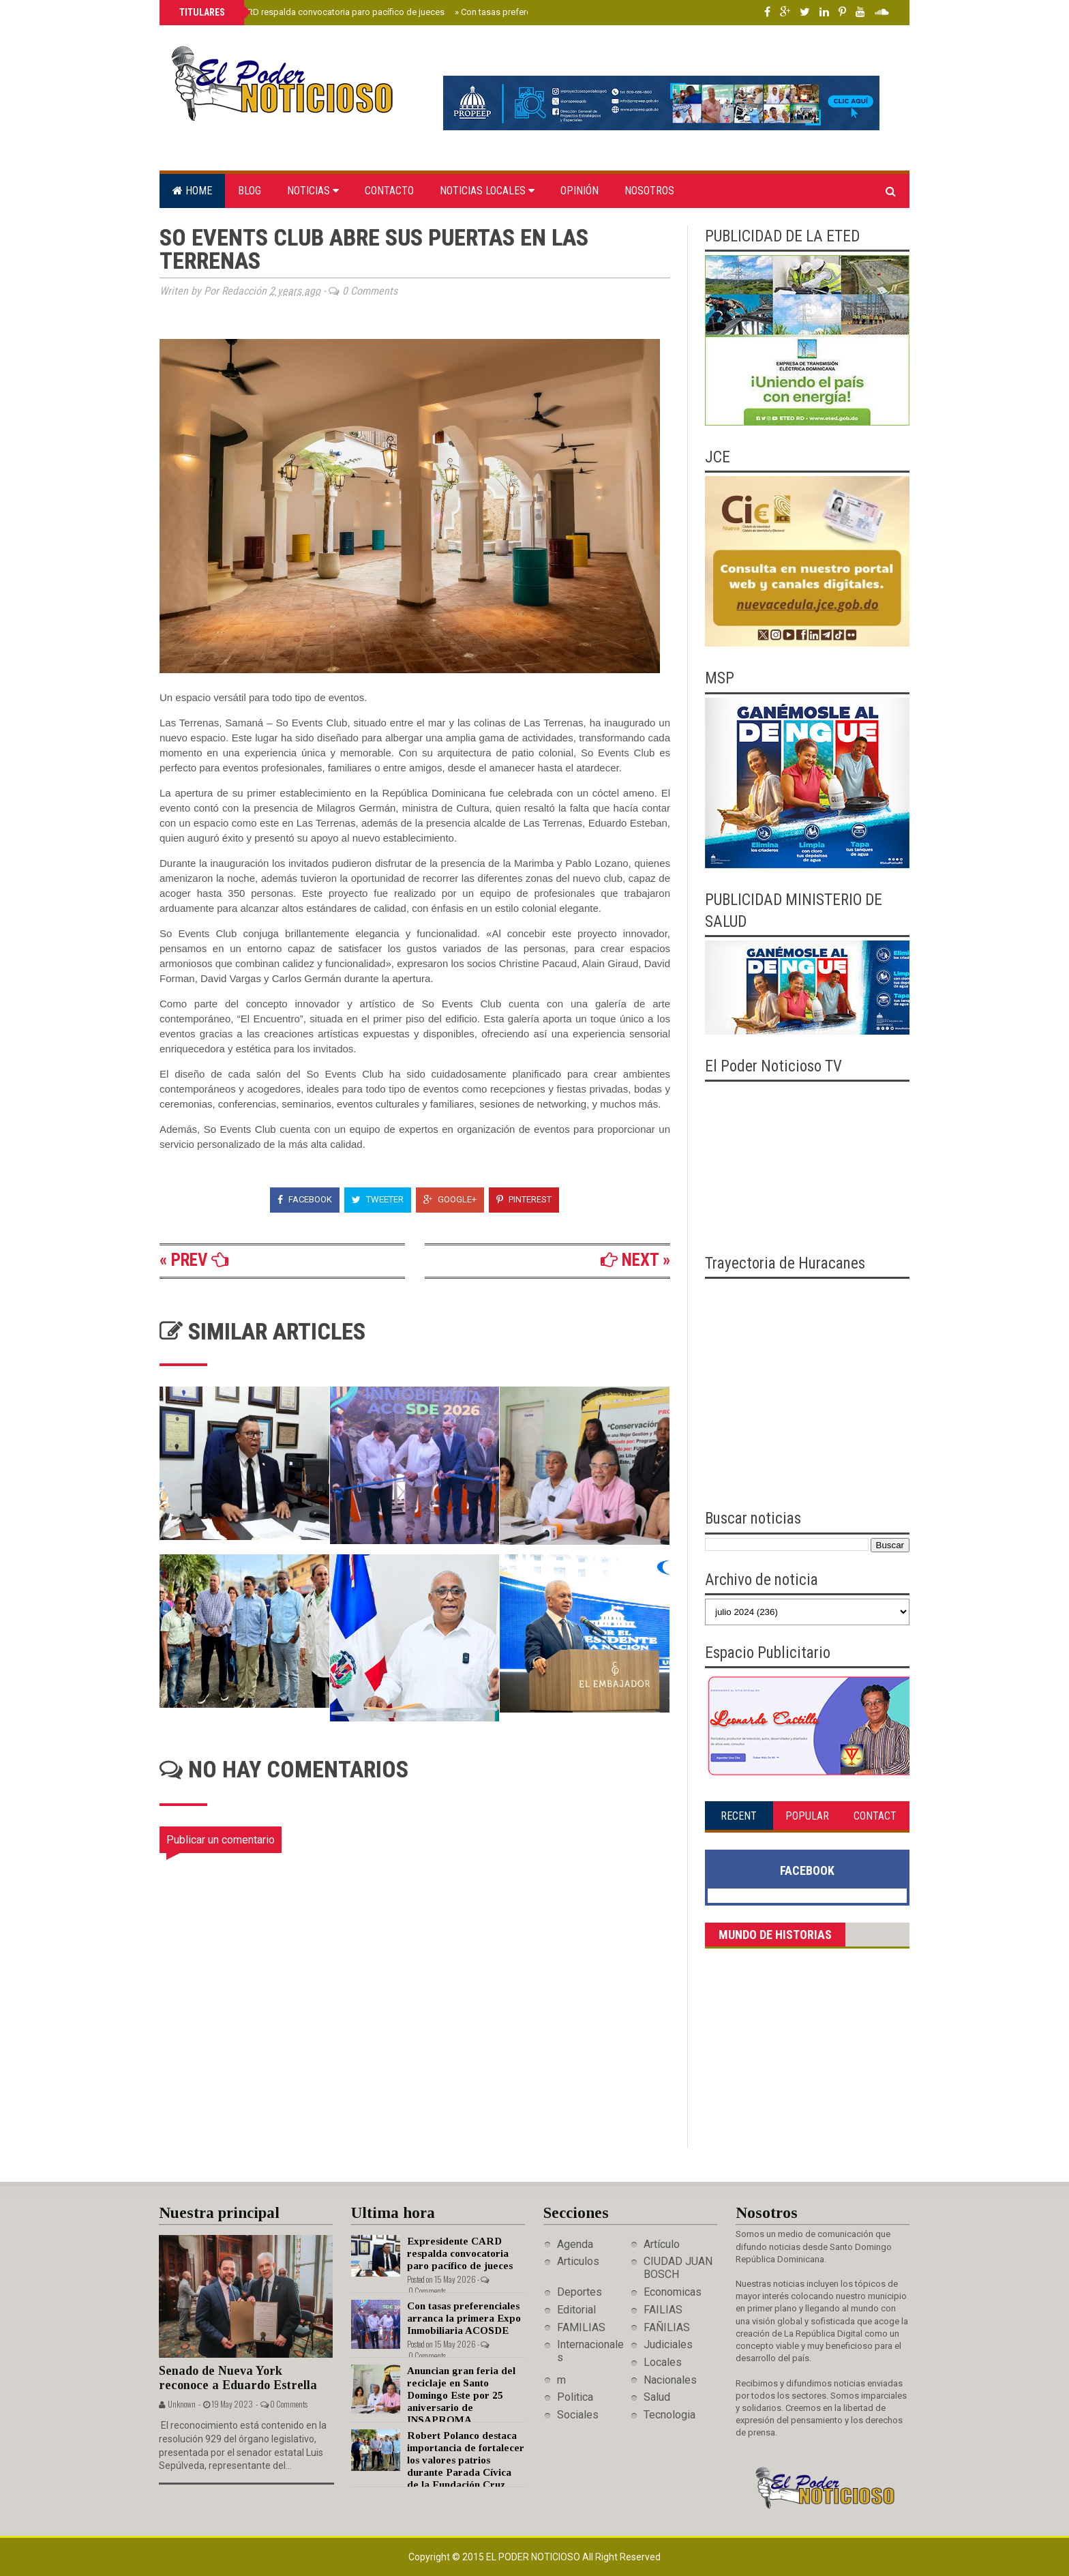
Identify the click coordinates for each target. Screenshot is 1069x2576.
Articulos (578, 2261)
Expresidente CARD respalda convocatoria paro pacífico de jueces (311, 12)
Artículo (662, 2244)
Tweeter (378, 1199)
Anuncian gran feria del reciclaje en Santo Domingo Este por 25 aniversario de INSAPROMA (461, 2395)
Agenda (575, 2244)
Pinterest (524, 1199)
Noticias (313, 190)
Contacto (389, 190)
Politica (575, 2396)
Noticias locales (487, 190)
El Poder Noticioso (534, 2556)
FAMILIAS (581, 2327)
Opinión (579, 190)
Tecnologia (669, 2414)
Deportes (579, 2291)
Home (192, 190)
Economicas (673, 2291)
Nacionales (670, 2379)
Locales (663, 2362)
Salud (657, 2396)
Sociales (578, 2414)
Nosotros (649, 190)
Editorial (576, 2309)
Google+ (450, 1199)
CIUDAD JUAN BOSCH (678, 2268)
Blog (249, 190)
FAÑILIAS (667, 2327)
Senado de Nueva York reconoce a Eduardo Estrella (238, 2378)
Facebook (304, 1199)
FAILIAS (663, 2309)
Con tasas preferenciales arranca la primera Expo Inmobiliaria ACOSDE (464, 2318)
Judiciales (668, 2344)
